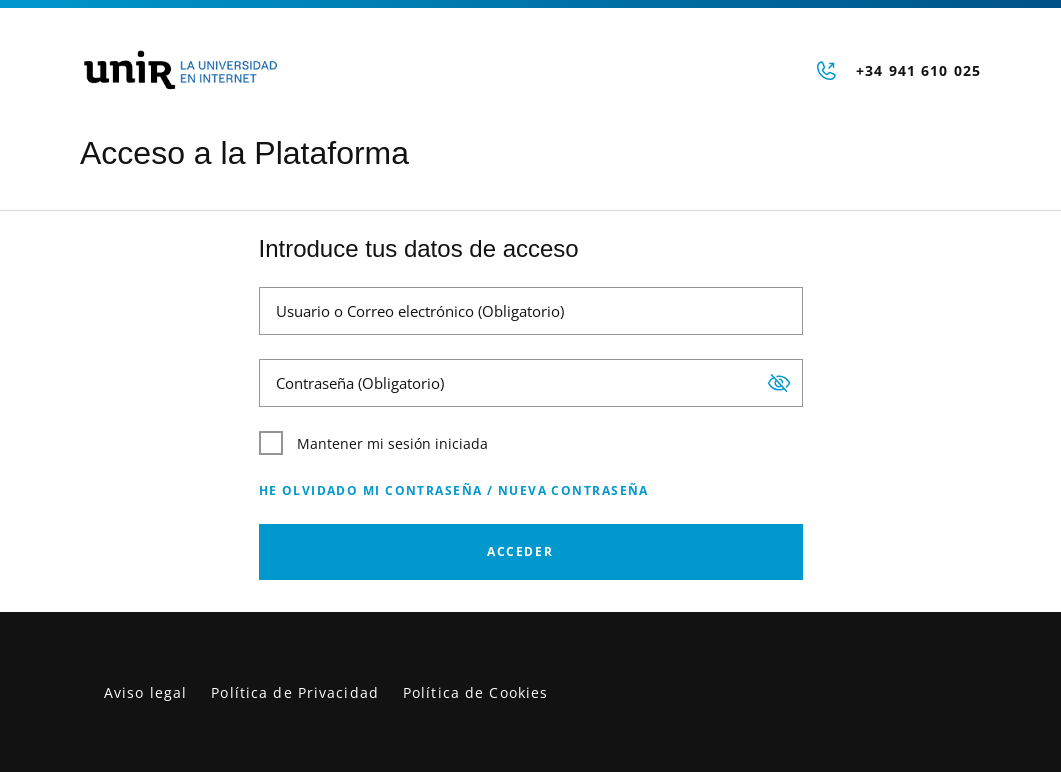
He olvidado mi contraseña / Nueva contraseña (454, 490)
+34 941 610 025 (918, 70)
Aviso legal (145, 692)
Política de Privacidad (295, 692)
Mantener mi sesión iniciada (373, 443)
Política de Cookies (475, 692)
